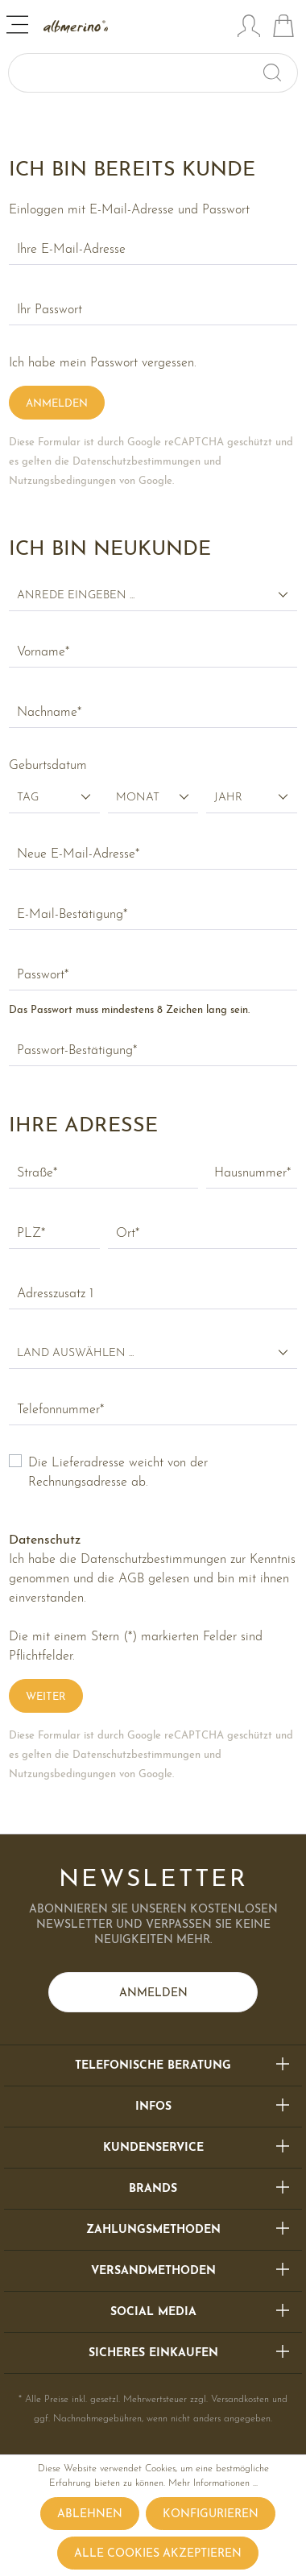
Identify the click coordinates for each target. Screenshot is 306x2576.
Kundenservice (153, 2148)
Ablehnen (89, 2514)
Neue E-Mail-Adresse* (78, 854)
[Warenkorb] (283, 28)
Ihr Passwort (49, 310)
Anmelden (57, 404)
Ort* (127, 1233)
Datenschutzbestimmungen (136, 462)
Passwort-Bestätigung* (77, 1050)
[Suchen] (279, 73)
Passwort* (42, 975)
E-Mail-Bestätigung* (72, 914)
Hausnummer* (252, 1173)
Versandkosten (240, 2399)
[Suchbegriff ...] (134, 73)
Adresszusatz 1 (55, 1294)
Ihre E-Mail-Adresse (71, 249)
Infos (153, 2107)
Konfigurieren (210, 2514)
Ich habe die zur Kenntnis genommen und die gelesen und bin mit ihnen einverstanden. (152, 1579)
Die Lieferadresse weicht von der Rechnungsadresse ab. (118, 1473)
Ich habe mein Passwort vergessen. (102, 363)
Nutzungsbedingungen (62, 481)
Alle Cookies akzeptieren (158, 2554)
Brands (153, 2189)
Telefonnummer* (60, 1410)
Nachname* (49, 712)
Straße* (37, 1173)
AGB (131, 1579)
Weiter (46, 1697)
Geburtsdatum (48, 765)
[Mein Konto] (249, 28)
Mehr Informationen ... (213, 2483)
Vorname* (43, 652)
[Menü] (19, 27)
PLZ (31, 1233)
